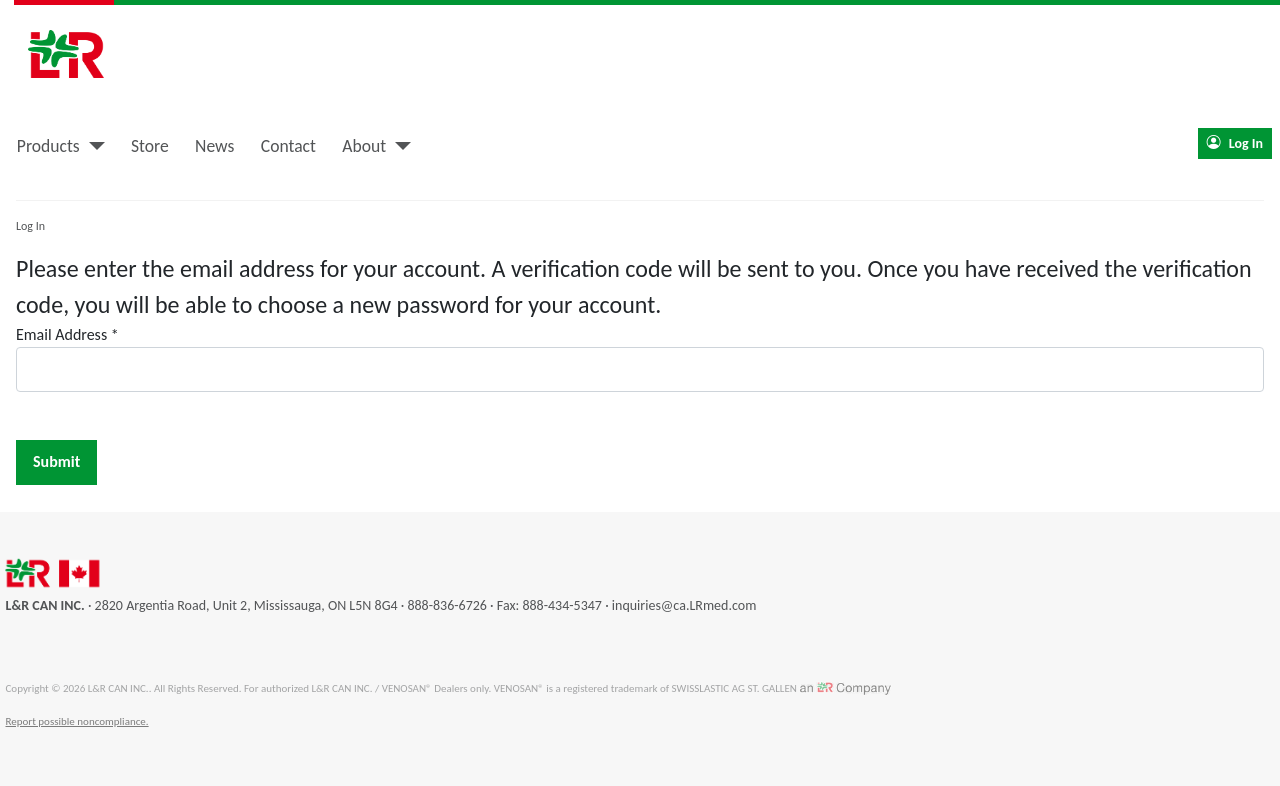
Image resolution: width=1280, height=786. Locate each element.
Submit (56, 461)
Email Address (67, 334)
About (364, 146)
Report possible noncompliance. (77, 721)
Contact (288, 146)
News (214, 146)
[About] (398, 146)
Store (150, 146)
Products (48, 146)
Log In (1235, 143)
